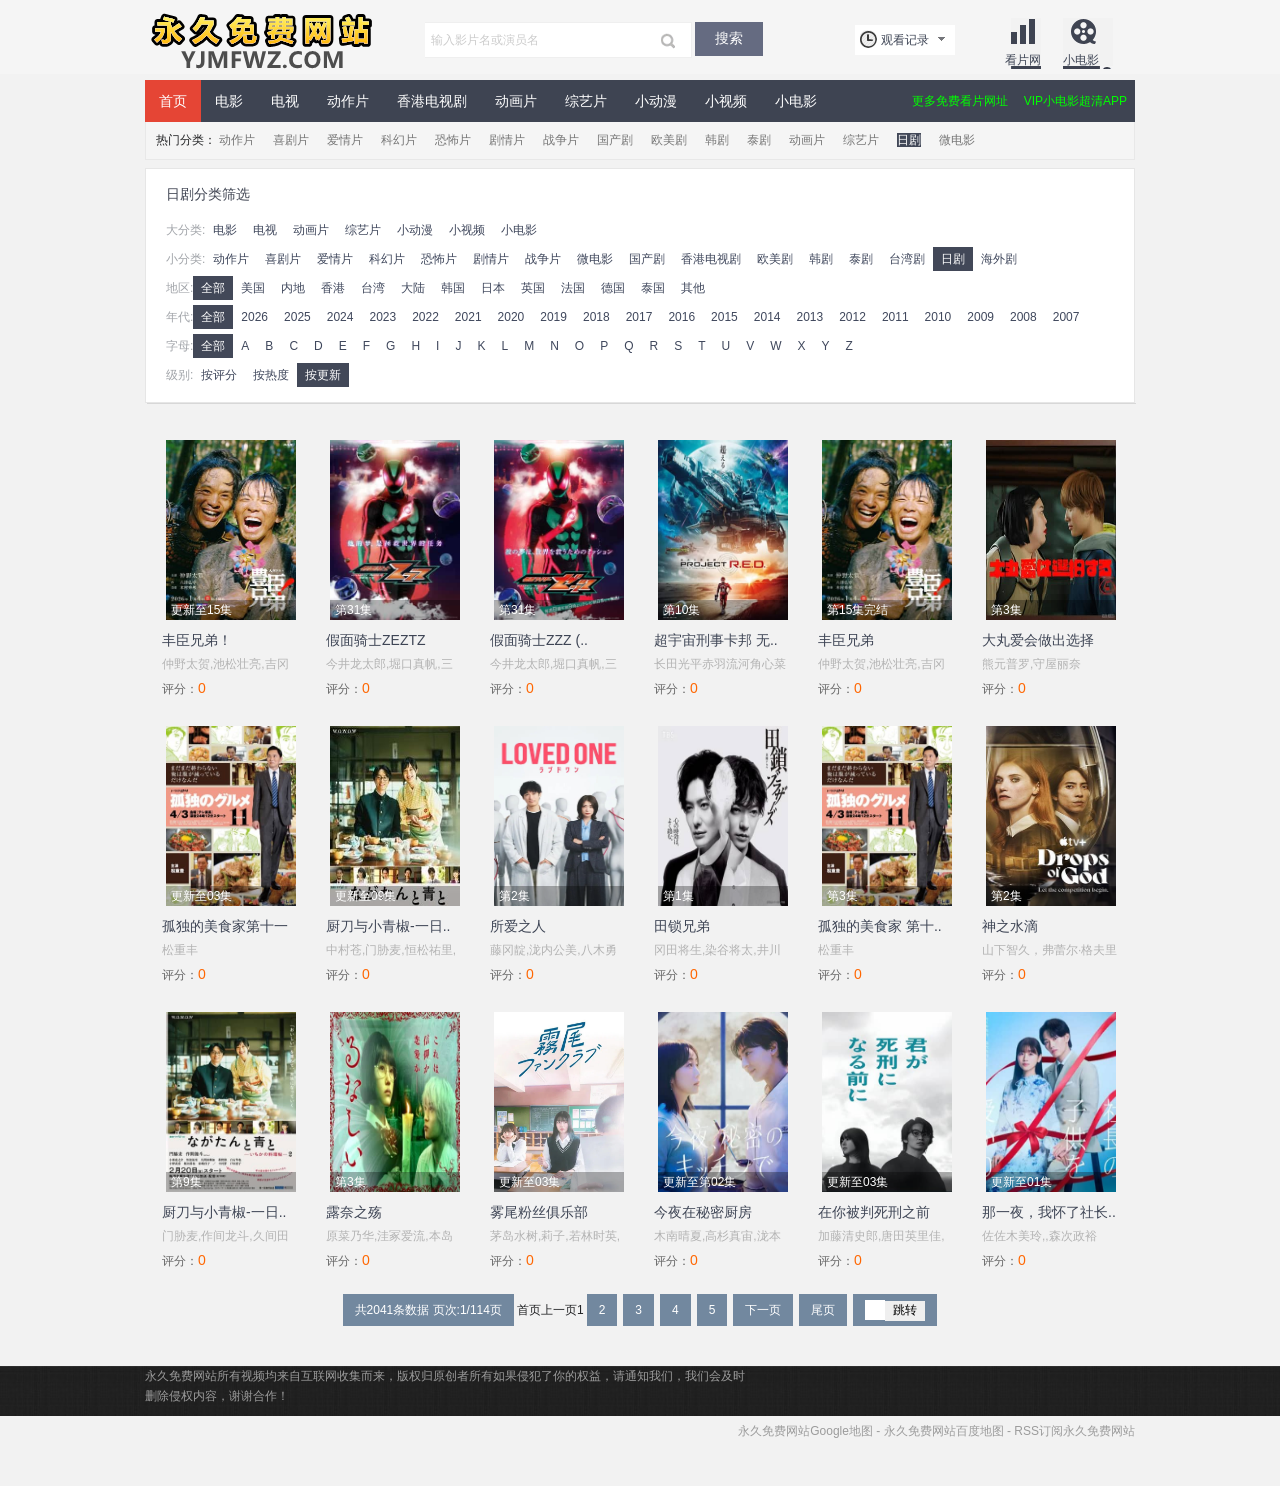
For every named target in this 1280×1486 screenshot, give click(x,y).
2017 (639, 317)
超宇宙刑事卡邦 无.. (716, 640)
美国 (253, 288)
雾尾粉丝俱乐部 (539, 1212)
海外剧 (999, 259)
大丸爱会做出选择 (1038, 640)
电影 (229, 101)
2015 (724, 317)
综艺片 (586, 101)
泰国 (653, 288)
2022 (425, 317)
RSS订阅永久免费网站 (1074, 1431)
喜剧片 (291, 140)
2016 (681, 317)
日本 (493, 288)
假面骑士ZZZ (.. (539, 640)
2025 (297, 317)
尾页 (823, 1310)
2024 (340, 317)
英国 (533, 288)
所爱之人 (518, 926)
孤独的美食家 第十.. (880, 926)
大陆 (413, 288)
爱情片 (345, 140)
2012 (852, 317)
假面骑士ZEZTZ (376, 640)
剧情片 (507, 140)
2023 (382, 317)
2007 (1066, 317)
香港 (333, 288)
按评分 (219, 375)
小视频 (726, 101)
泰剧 (759, 140)
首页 (173, 101)
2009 (980, 317)
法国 (573, 288)
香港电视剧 (432, 101)
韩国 (453, 288)
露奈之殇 (354, 1212)
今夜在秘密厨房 (703, 1212)
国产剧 (615, 140)
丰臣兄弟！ (197, 640)
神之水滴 (1010, 926)
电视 (285, 101)
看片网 (1023, 60)
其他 (693, 288)
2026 (254, 317)
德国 (613, 288)
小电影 (1081, 60)
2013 (809, 317)
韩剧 (717, 140)
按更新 (323, 375)
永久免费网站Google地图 (805, 1431)
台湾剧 (907, 259)
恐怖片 (453, 140)
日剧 (909, 140)
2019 (553, 317)
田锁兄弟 (682, 926)
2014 (767, 317)
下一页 (763, 1310)
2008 (1023, 317)
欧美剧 (669, 140)
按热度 (271, 375)
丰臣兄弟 (846, 640)
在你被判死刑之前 (874, 1212)
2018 (596, 317)
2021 (468, 317)
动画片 (516, 101)
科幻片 (399, 140)
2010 (938, 317)
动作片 (348, 101)
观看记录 (905, 40)
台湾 (373, 288)
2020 (511, 317)
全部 (213, 288)
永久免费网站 (260, 40)
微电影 (957, 140)
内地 (293, 288)
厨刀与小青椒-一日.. (388, 926)
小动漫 (656, 101)
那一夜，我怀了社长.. (1049, 1212)
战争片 (561, 140)
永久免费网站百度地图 (944, 1431)
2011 (895, 317)
